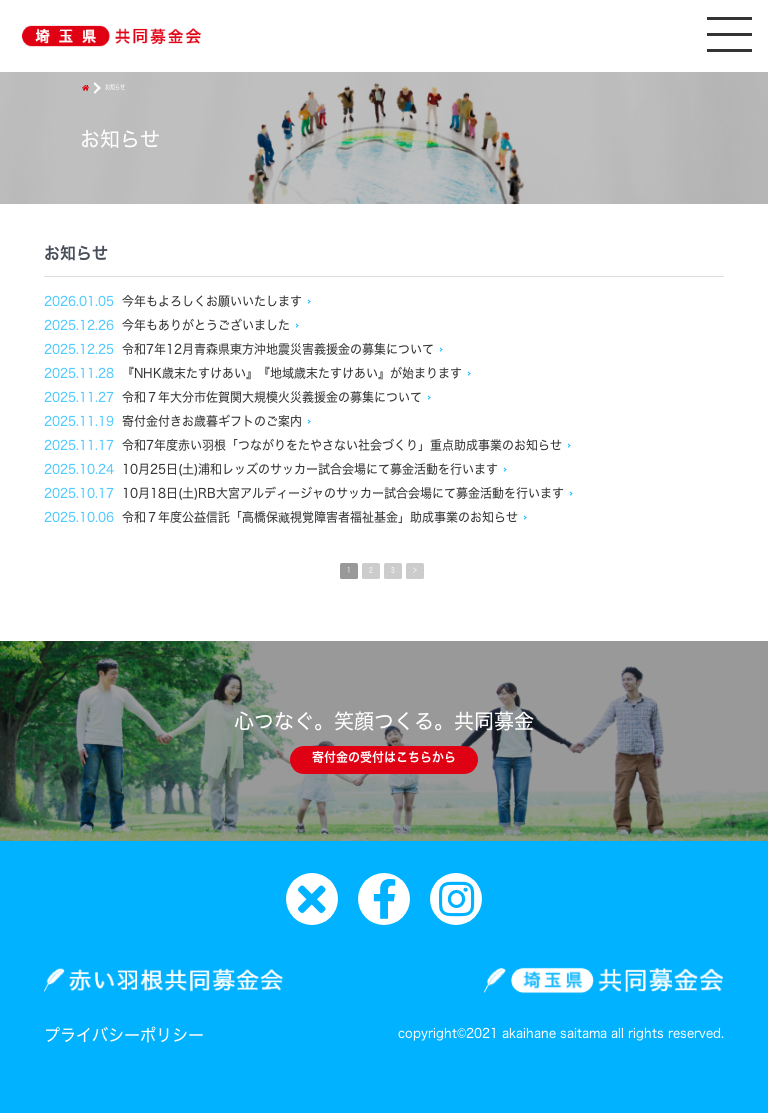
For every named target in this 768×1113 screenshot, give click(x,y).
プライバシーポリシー (124, 1035)
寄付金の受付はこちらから (384, 757)
